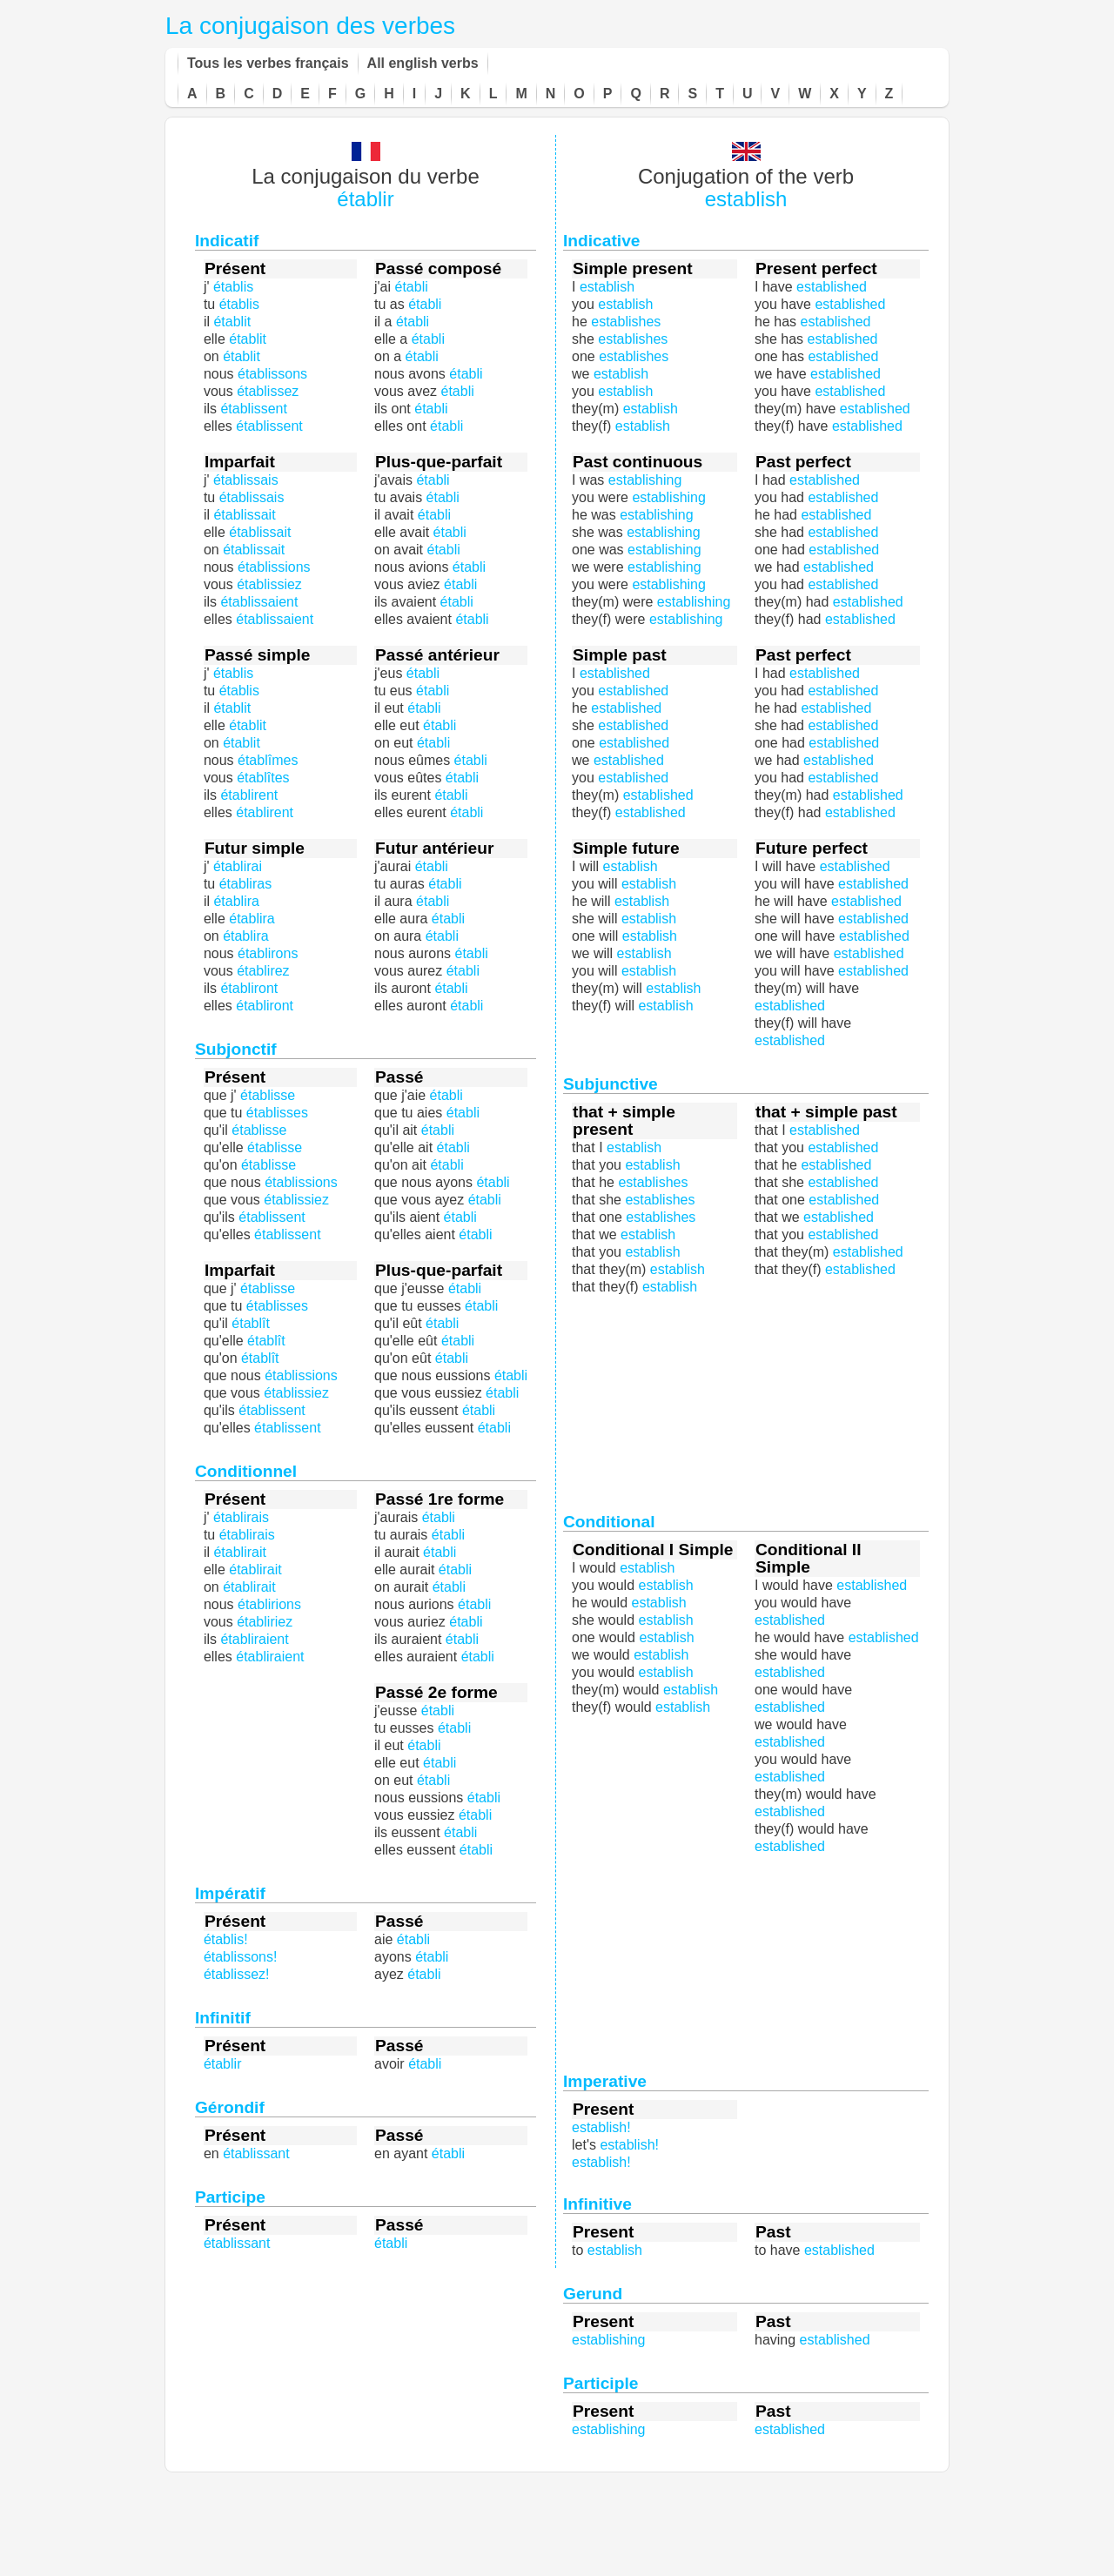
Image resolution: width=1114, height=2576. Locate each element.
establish (746, 199)
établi (456, 601)
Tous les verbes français (268, 63)
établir (365, 199)
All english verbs (423, 63)
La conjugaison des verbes (310, 25)
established (860, 1269)
